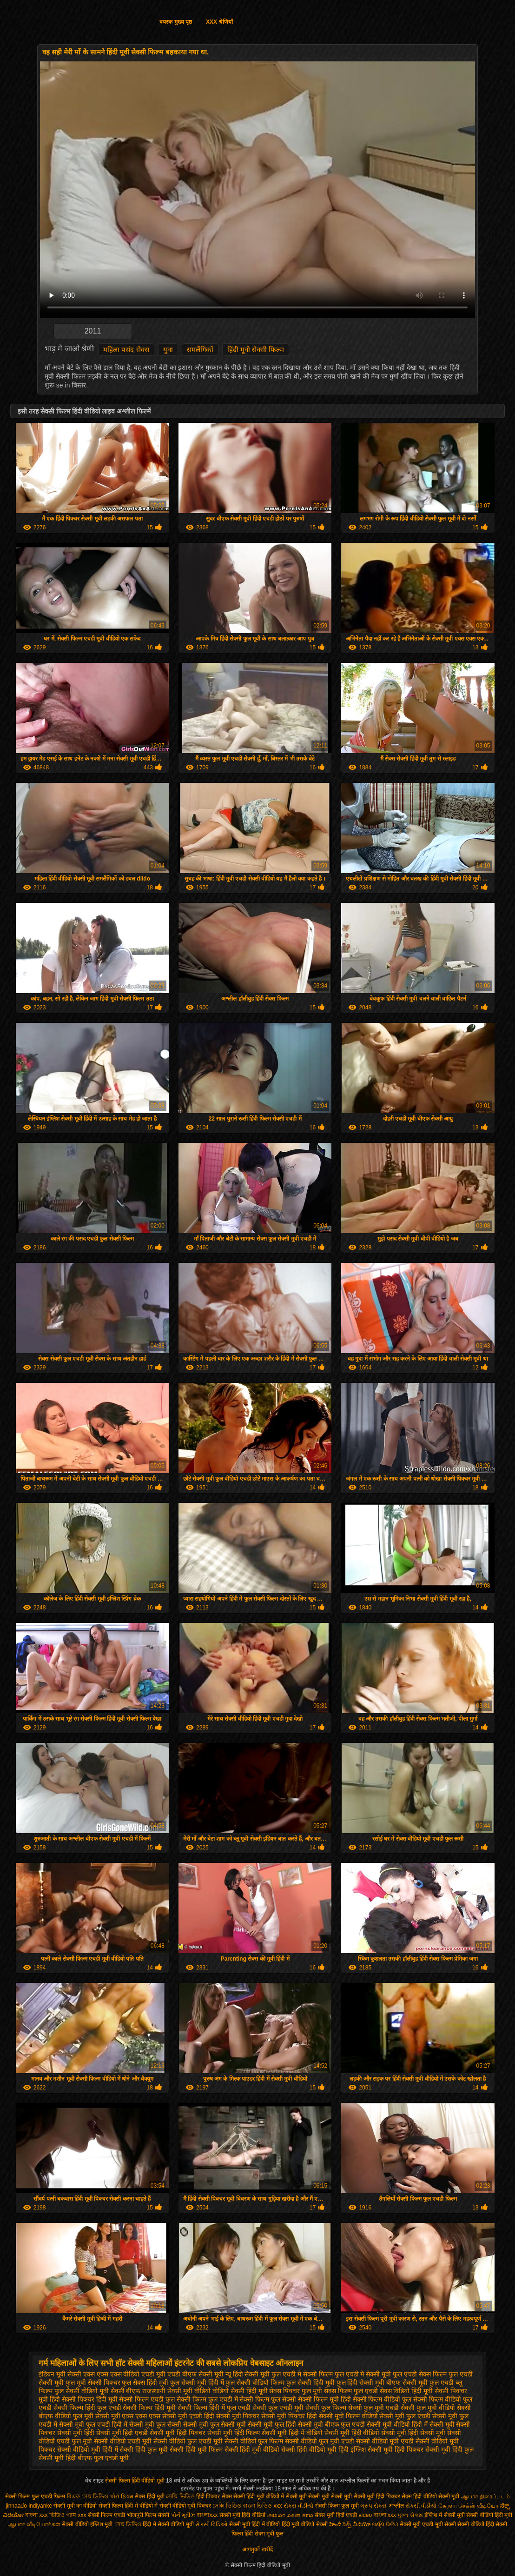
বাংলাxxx (208, 2515)
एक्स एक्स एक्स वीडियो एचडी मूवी (124, 2374)
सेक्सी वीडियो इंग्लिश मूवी (87, 2524)
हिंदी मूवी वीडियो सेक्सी (305, 2524)
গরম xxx (76, 2515)
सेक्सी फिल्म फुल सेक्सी (267, 2399)
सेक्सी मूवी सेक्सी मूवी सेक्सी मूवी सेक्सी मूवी (331, 2496)
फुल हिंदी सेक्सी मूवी (361, 2382)
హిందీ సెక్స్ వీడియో (349, 2524)
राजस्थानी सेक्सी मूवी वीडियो (176, 2391)
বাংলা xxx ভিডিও (45, 2515)
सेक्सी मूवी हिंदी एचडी (122, 2432)
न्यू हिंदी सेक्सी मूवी (247, 2374)
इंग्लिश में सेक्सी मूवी (444, 2515)
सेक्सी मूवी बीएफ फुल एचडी (331, 2424)
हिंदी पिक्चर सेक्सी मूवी (422, 2449)
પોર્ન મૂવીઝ (184, 2515)
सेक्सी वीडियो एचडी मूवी (123, 2441)
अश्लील (396, 2506)
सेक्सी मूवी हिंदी (75, 2432)
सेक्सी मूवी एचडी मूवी (421, 2524)
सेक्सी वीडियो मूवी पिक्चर (185, 2506)
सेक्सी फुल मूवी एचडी (373, 2407)
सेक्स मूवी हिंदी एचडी (336, 2515)
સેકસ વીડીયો (298, 2506)
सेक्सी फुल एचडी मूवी (278, 2407)
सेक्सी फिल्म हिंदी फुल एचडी (87, 2407)
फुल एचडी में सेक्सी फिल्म (302, 2374)
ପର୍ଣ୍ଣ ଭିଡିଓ (385, 2524)
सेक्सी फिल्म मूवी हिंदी (324, 2399)
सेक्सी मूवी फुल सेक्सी (155, 2424)
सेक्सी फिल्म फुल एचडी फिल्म (36, 2496)
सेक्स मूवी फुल (269, 2533)
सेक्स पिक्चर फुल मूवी (295, 2391)
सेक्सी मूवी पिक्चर (238, 2416)
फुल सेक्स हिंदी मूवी (145, 2382)
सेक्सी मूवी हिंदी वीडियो (352, 2432)
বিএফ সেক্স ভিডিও (88, 2496)
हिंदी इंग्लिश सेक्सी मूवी (365, 2449)
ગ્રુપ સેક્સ (373, 2506)
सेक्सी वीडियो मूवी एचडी (385, 2441)
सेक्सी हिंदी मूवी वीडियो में (258, 2496)
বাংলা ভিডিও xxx (262, 2506)
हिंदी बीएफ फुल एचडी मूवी (97, 2458)
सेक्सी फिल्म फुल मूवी (337, 2506)
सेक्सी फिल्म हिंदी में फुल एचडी (214, 2407)
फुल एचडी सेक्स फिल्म (420, 2374)
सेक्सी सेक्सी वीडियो (464, 2524)
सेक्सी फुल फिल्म (325, 2407)
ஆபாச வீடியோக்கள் (34, 2524)
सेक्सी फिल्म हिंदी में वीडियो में (129, 2506)
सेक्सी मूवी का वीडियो (75, 2506)
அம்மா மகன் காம (290, 2515)
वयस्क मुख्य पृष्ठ (175, 22)
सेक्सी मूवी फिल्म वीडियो (348, 2416)
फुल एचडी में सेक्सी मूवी (363, 2374)
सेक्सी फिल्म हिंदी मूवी (149, 2407)
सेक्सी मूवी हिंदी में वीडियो (292, 2432)
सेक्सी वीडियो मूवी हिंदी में (87, 2449)
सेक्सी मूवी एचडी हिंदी (188, 2416)
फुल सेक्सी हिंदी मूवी (310, 2382)
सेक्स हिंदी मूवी (150, 2496)
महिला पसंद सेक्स (126, 350)
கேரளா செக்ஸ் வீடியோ (469, 2506)
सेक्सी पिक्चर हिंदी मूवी (90, 2399)
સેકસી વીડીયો (420, 2506)
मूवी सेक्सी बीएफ (120, 2391)
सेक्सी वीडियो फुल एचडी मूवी (188, 2441)
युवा (168, 350)
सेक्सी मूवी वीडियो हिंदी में (397, 2424)
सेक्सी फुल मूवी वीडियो (428, 2407)
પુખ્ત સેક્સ (410, 2515)
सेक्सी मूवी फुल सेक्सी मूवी (214, 2424)
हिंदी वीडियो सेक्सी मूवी (437, 2496)
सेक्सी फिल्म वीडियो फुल (382, 2399)
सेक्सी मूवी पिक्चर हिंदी (289, 2416)
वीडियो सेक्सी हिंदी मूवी (240, 2391)
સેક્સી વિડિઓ (211, 2524)
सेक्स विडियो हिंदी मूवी (406, 2391)
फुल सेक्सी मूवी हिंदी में (197, 2382)
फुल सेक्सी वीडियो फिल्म (254, 2382)
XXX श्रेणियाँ (219, 22)
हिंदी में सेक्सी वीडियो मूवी (169, 2524)
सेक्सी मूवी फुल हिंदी (272, 2424)
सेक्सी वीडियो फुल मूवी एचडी (319, 2441)
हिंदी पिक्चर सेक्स (214, 2496)
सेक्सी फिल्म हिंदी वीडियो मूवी (135, 2480)
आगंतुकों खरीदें (257, 2549)
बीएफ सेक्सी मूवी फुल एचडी (420, 2382)
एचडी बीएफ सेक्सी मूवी (195, 2374)
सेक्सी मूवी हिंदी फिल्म (233, 2432)
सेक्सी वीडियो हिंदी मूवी (489, 2515)
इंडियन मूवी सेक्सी (60, 2374)
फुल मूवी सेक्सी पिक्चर (93, 2382)
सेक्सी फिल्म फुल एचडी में (207, 2399)
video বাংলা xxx (377, 2515)
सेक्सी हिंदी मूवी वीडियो (252, 2449)
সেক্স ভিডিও (127, 2524)
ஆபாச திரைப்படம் (485, 2496)
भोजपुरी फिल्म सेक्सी (149, 2515)
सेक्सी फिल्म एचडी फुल (147, 2399)
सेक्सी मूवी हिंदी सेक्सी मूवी (413, 2432)
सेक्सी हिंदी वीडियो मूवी (309, 2449)
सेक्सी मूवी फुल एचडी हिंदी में (93, 2424)
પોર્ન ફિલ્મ (121, 2496)
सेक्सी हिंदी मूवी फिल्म (196, 2449)
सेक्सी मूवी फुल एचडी (404, 2416)
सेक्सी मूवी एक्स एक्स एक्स (128, 2416)
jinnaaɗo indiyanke (29, 2506)
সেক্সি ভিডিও (180, 2496)
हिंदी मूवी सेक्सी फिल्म (255, 350)
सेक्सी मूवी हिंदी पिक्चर (177, 2432)
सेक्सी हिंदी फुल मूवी (143, 2449)
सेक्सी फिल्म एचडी (107, 2515)
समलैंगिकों (200, 350)
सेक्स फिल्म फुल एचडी (351, 2391)
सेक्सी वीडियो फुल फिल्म (254, 2441)
